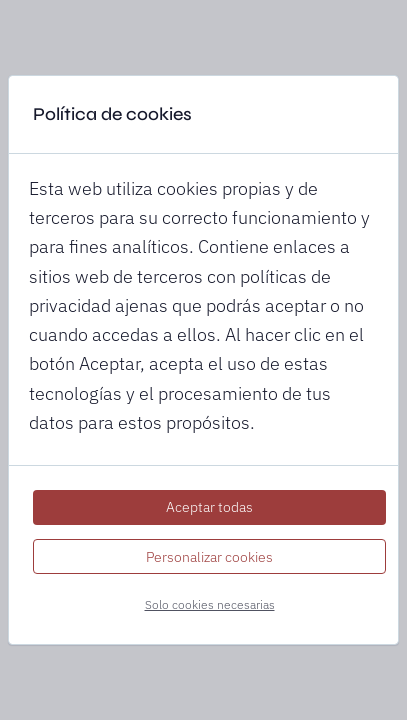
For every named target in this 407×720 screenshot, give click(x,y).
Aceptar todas (209, 507)
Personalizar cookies (209, 557)
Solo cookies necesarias (210, 604)
